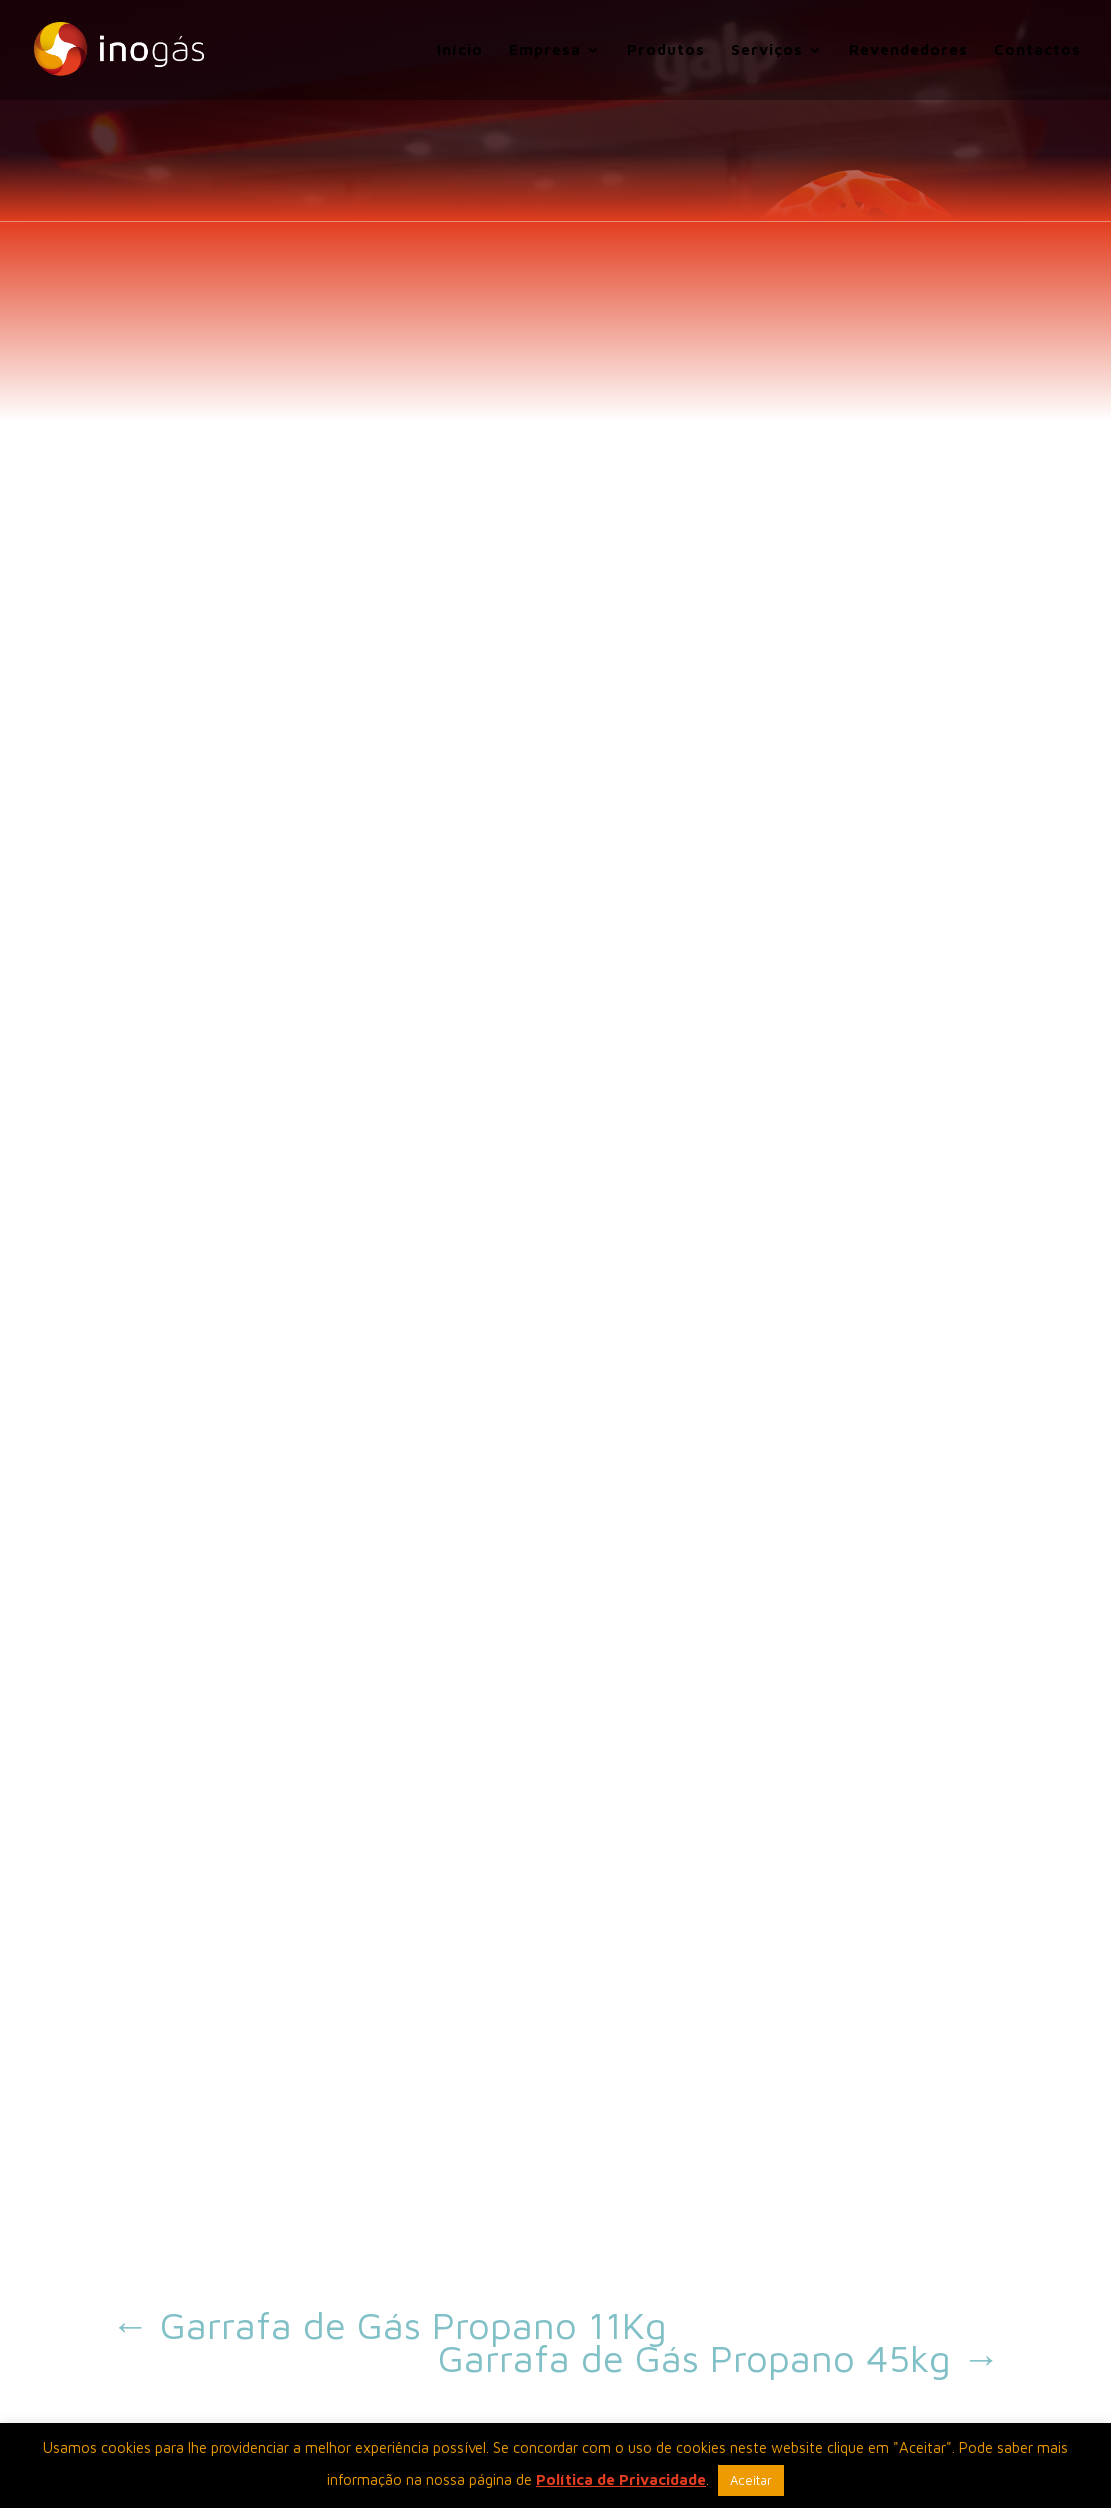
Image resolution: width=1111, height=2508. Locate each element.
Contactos (1037, 50)
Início (460, 50)
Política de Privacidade (621, 2479)
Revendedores (908, 50)
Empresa (545, 50)
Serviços (767, 50)
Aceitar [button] (751, 2480)
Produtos (666, 50)
